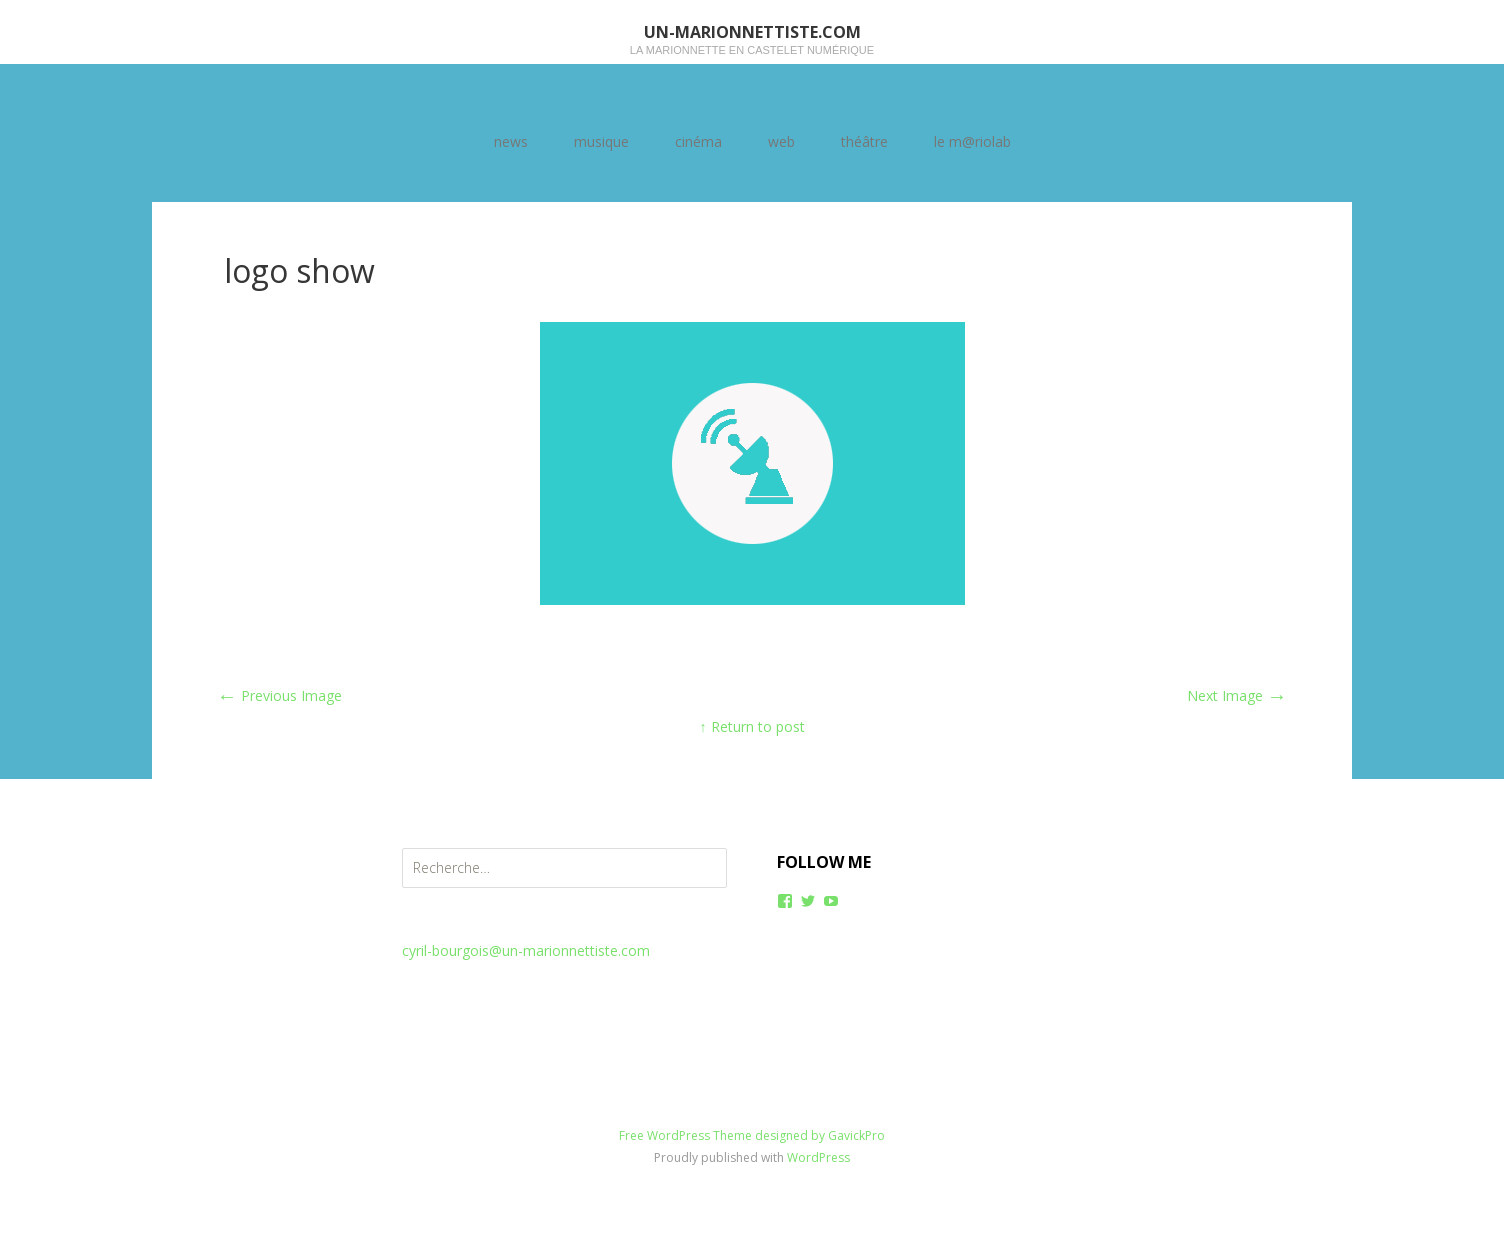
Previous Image (279, 695)
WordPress (818, 1157)
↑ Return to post (752, 726)
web (781, 141)
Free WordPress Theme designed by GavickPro (752, 1135)
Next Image (1237, 695)
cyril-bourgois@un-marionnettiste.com (526, 950)
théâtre (864, 141)
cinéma (698, 141)
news (511, 141)
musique (601, 141)
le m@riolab (972, 141)
